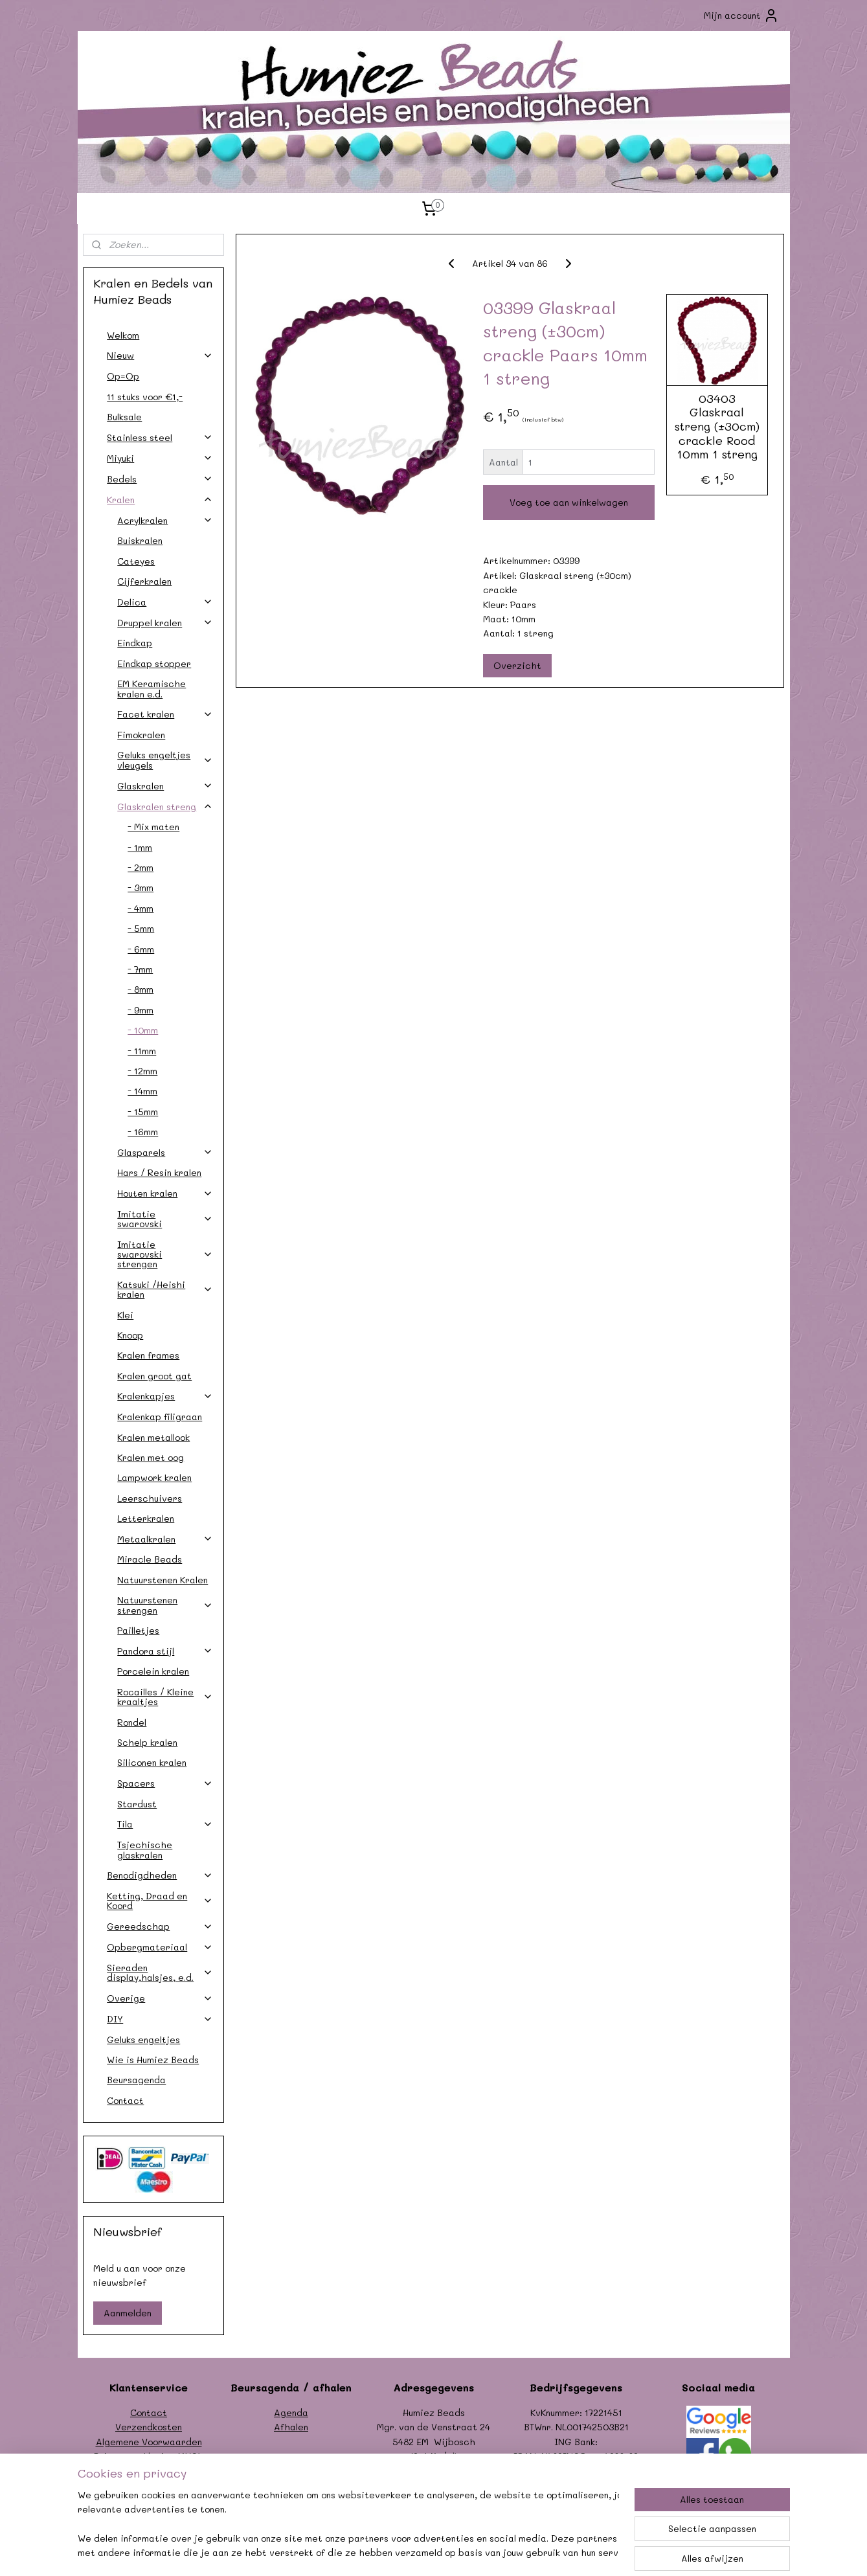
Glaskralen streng (165, 806)
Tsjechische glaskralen (144, 1849)
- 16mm (143, 1131)
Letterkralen (145, 1518)
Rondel (131, 1722)
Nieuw (160, 355)
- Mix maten (153, 826)
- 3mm (140, 887)
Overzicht (518, 665)
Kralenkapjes (165, 1396)
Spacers (165, 1783)
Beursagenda (136, 2079)
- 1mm (140, 847)
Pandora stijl (165, 1651)
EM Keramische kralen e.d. (151, 688)
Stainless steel (160, 437)
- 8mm (140, 989)
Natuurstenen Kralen (162, 1580)
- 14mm (142, 1091)
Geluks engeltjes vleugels (165, 760)
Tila (165, 1824)
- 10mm (143, 1030)
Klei (125, 1315)
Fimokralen (141, 735)
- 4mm (140, 908)
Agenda (291, 2412)
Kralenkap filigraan (159, 1416)
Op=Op (123, 376)
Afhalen (291, 2427)
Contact (125, 2100)
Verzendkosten (148, 2427)
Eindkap (134, 643)
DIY (160, 2019)
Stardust (137, 1804)
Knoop (130, 1335)
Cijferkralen (144, 581)
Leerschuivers (149, 1498)
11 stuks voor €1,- (145, 396)
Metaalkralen (165, 1539)
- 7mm (140, 969)
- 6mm (141, 949)
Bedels (160, 479)
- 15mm (143, 1111)
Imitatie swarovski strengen (165, 1254)
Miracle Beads (149, 1559)
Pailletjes (138, 1630)
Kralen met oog (150, 1457)
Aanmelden (128, 2313)
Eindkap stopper (154, 663)
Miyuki (160, 458)
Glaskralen (165, 786)
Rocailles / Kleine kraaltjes (165, 1697)
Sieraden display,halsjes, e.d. (160, 1972)
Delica (165, 602)
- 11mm (142, 1051)
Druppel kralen (165, 622)
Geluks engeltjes (143, 2039)
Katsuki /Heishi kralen (165, 1289)
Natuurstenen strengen (165, 1605)
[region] (348, 2525)
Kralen (160, 499)
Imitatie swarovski (165, 1219)
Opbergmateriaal (160, 1947)
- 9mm (140, 1010)
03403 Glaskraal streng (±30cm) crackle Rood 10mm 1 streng (717, 427)
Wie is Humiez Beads (153, 2059)
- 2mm (140, 867)
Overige (160, 1998)
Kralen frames (148, 1355)
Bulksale (124, 417)
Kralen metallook (153, 1437)
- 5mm (141, 928)
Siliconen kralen (151, 1762)
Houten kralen (165, 1193)
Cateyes (136, 561)
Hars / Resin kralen (159, 1172)
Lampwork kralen (154, 1477)
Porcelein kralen (153, 1671)
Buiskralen (140, 540)
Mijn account (741, 15)
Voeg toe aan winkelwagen (569, 502)
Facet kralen (165, 714)
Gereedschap (160, 1926)
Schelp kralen (147, 1742)
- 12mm (142, 1071)
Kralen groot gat (154, 1376)
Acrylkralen (165, 520)
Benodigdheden (160, 1875)
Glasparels (165, 1152)
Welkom (123, 335)
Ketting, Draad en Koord (160, 1901)
